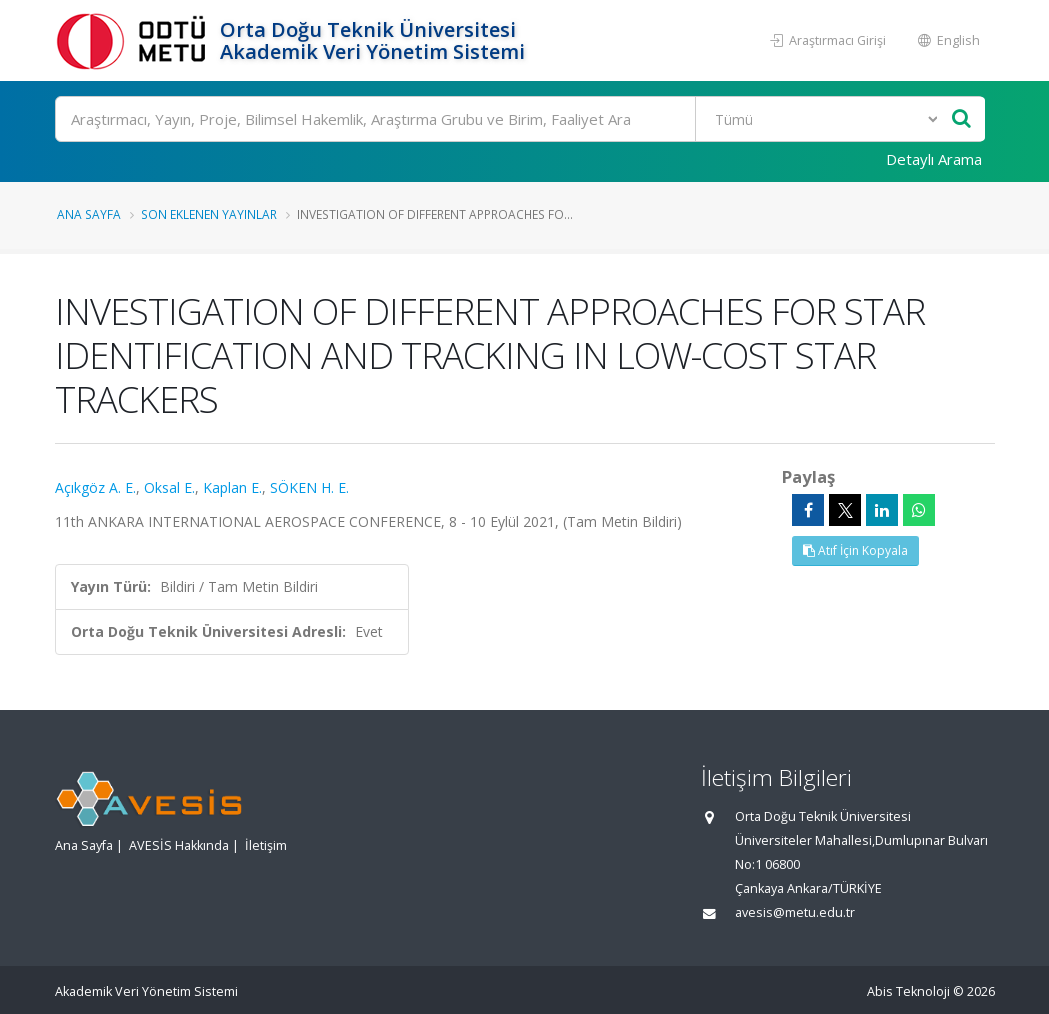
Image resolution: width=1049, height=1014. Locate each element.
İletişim (266, 845)
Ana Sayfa (89, 214)
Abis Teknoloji (908, 991)
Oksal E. (169, 487)
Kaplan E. (232, 487)
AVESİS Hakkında (179, 845)
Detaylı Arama (934, 159)
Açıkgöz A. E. (95, 487)
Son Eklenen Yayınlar (209, 214)
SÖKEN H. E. (309, 487)
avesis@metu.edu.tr (795, 912)
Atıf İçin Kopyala (855, 550)
